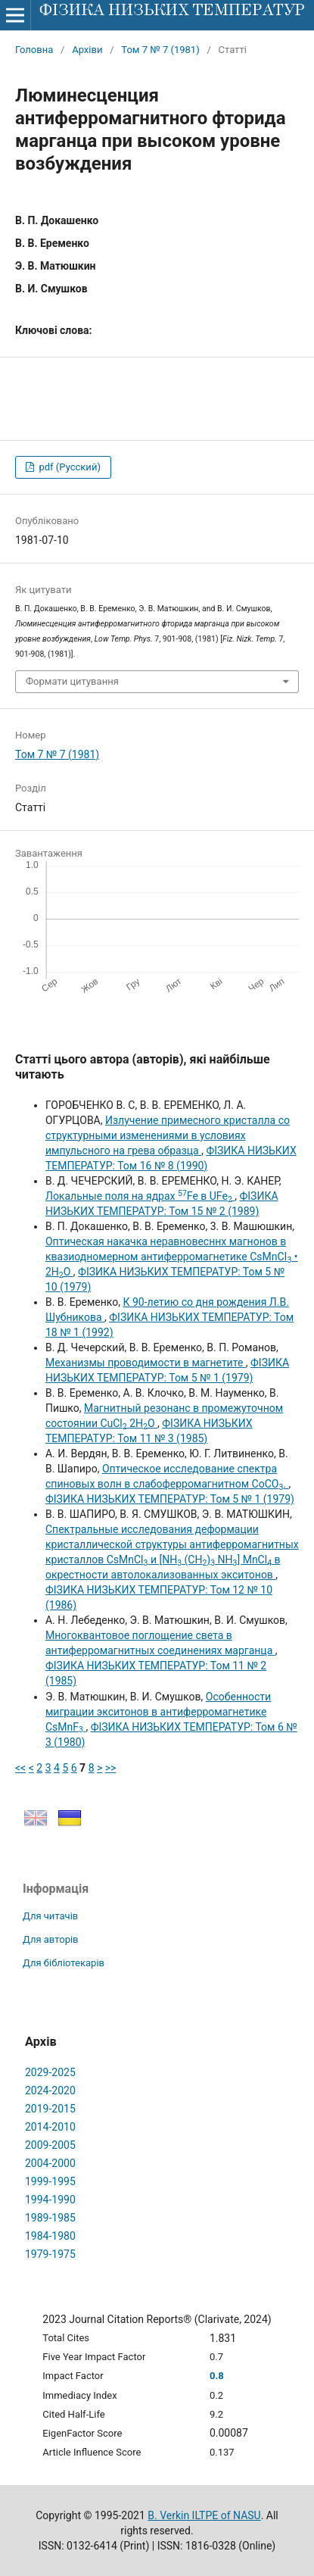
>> (111, 1768)
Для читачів (50, 1916)
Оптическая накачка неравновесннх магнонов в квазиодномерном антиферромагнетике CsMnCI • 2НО (171, 1256)
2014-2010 (50, 2127)
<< (20, 1768)
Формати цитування (72, 681)
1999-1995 (50, 2181)
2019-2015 (50, 2109)
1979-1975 (50, 2254)
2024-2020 (50, 2090)
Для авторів (51, 1939)
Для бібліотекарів (63, 1963)
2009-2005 (50, 2145)
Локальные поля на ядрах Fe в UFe (140, 1196)
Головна (34, 49)
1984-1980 (50, 2236)
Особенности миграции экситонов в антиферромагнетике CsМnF (158, 1712)
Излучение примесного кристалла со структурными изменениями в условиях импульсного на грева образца (167, 1135)
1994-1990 (50, 2200)
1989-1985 (50, 2218)
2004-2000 (50, 2163)
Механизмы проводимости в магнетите (145, 1363)
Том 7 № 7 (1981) (160, 49)
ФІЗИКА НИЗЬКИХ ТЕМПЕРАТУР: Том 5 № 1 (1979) (169, 1499)
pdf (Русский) (68, 467)
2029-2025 (50, 2072)
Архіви (87, 49)
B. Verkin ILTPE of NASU (204, 2515)
